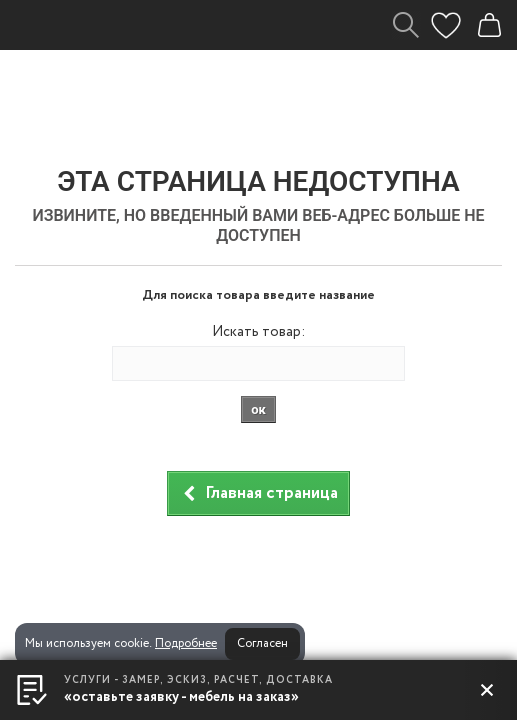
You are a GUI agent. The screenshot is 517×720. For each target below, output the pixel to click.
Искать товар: (258, 332)
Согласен (262, 643)
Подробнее (186, 643)
